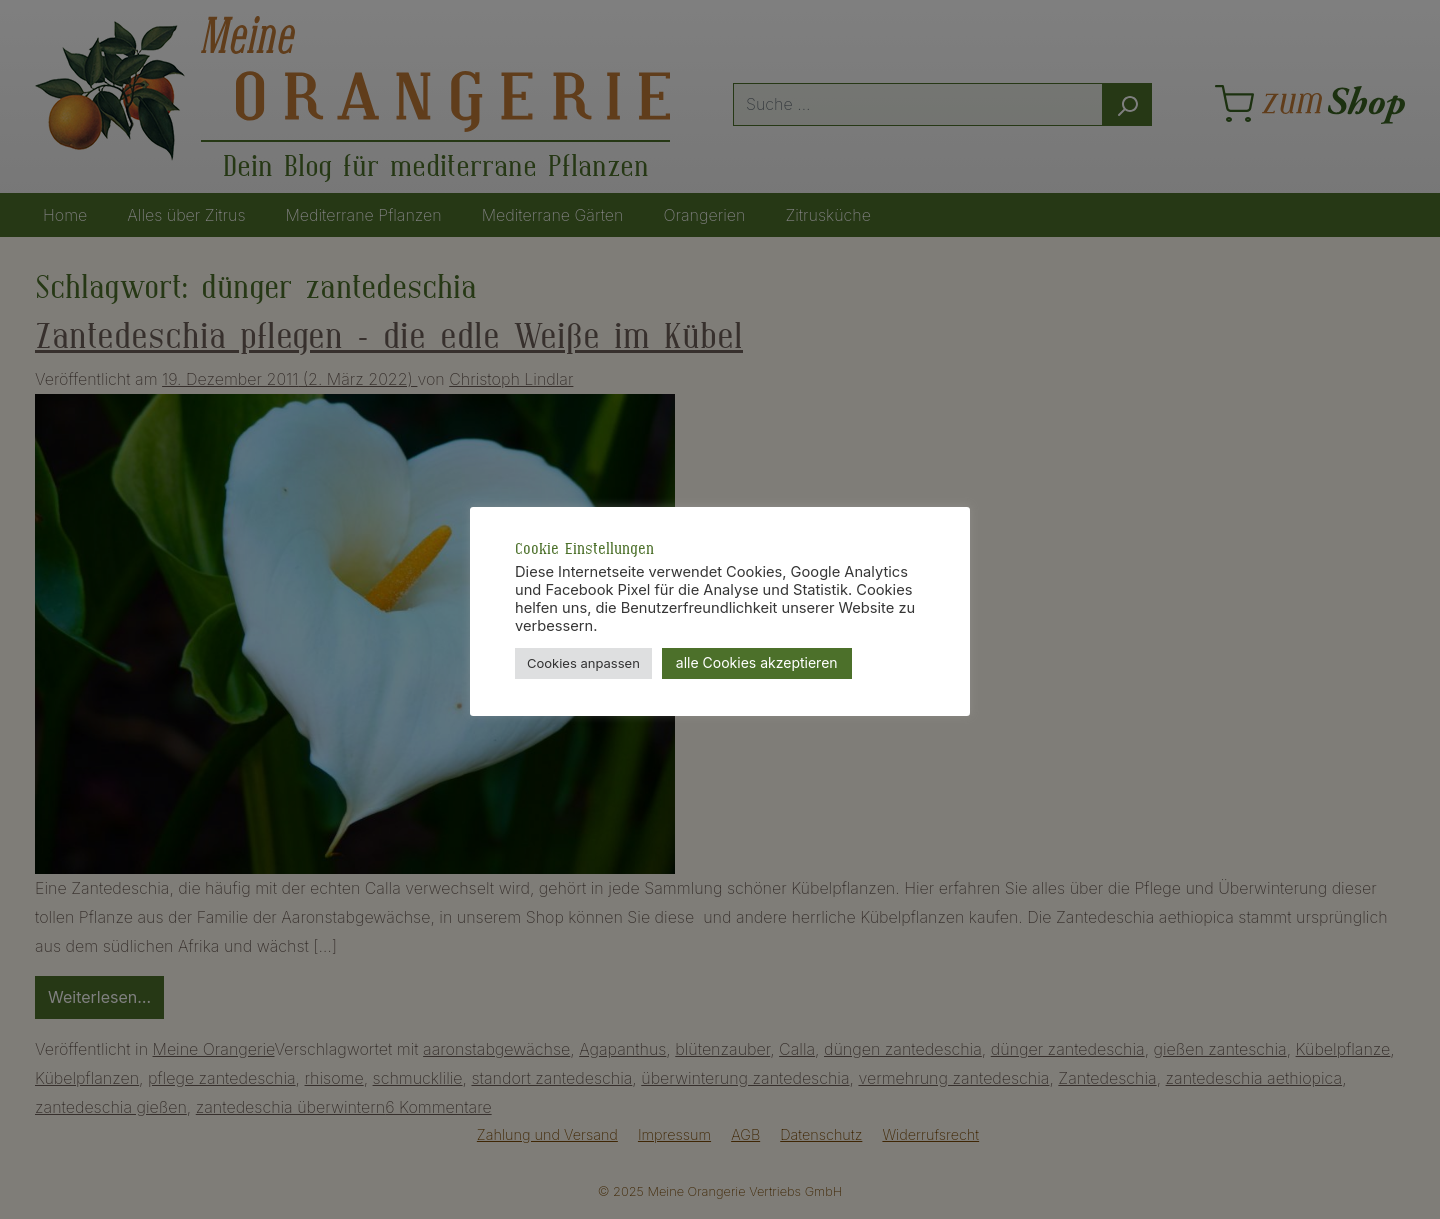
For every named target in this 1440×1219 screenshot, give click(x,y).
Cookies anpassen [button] (583, 663)
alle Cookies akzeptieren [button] (757, 662)
